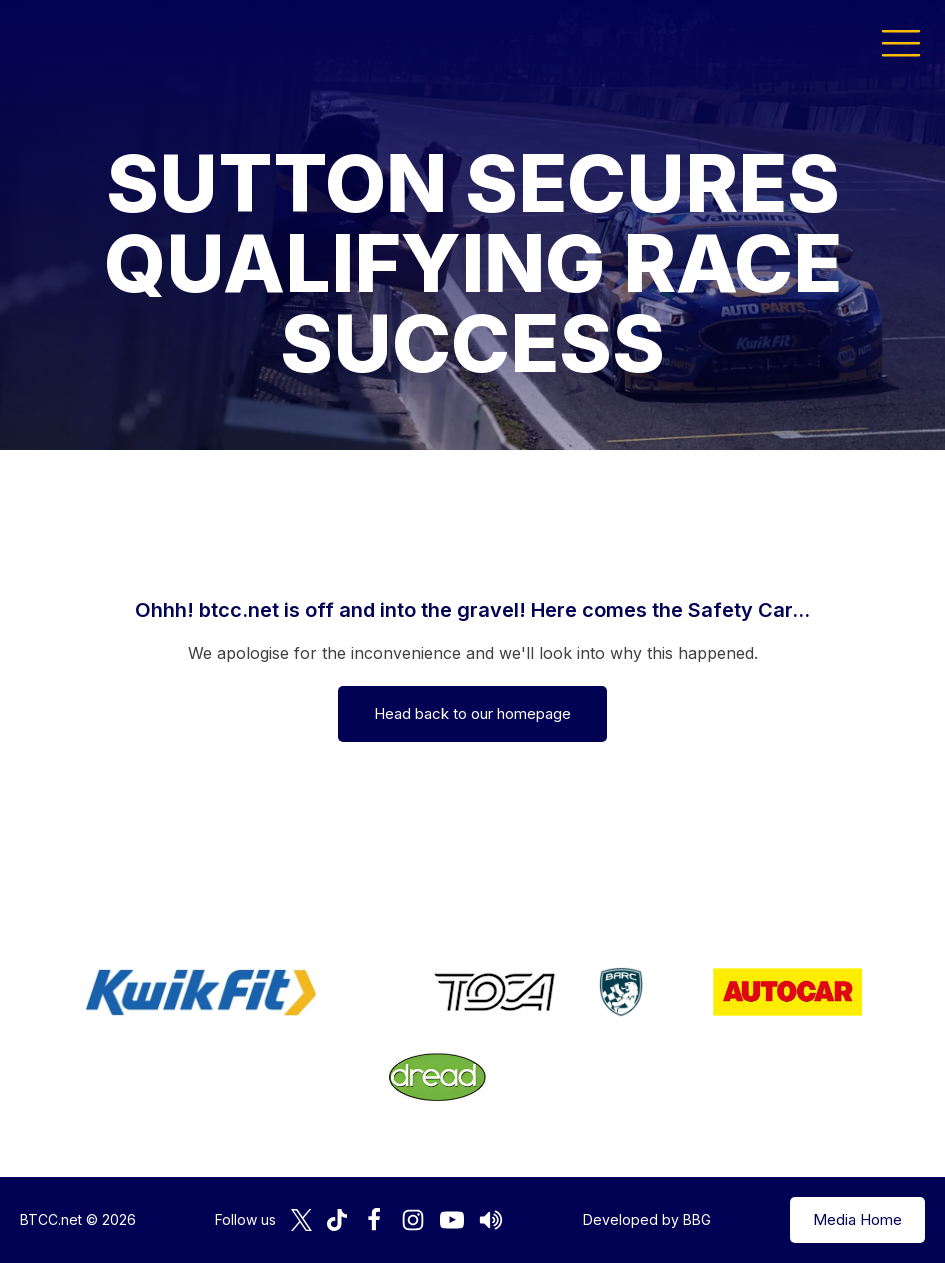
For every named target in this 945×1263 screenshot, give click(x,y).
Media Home (857, 1219)
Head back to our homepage (472, 713)
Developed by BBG (647, 1219)
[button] (901, 42)
